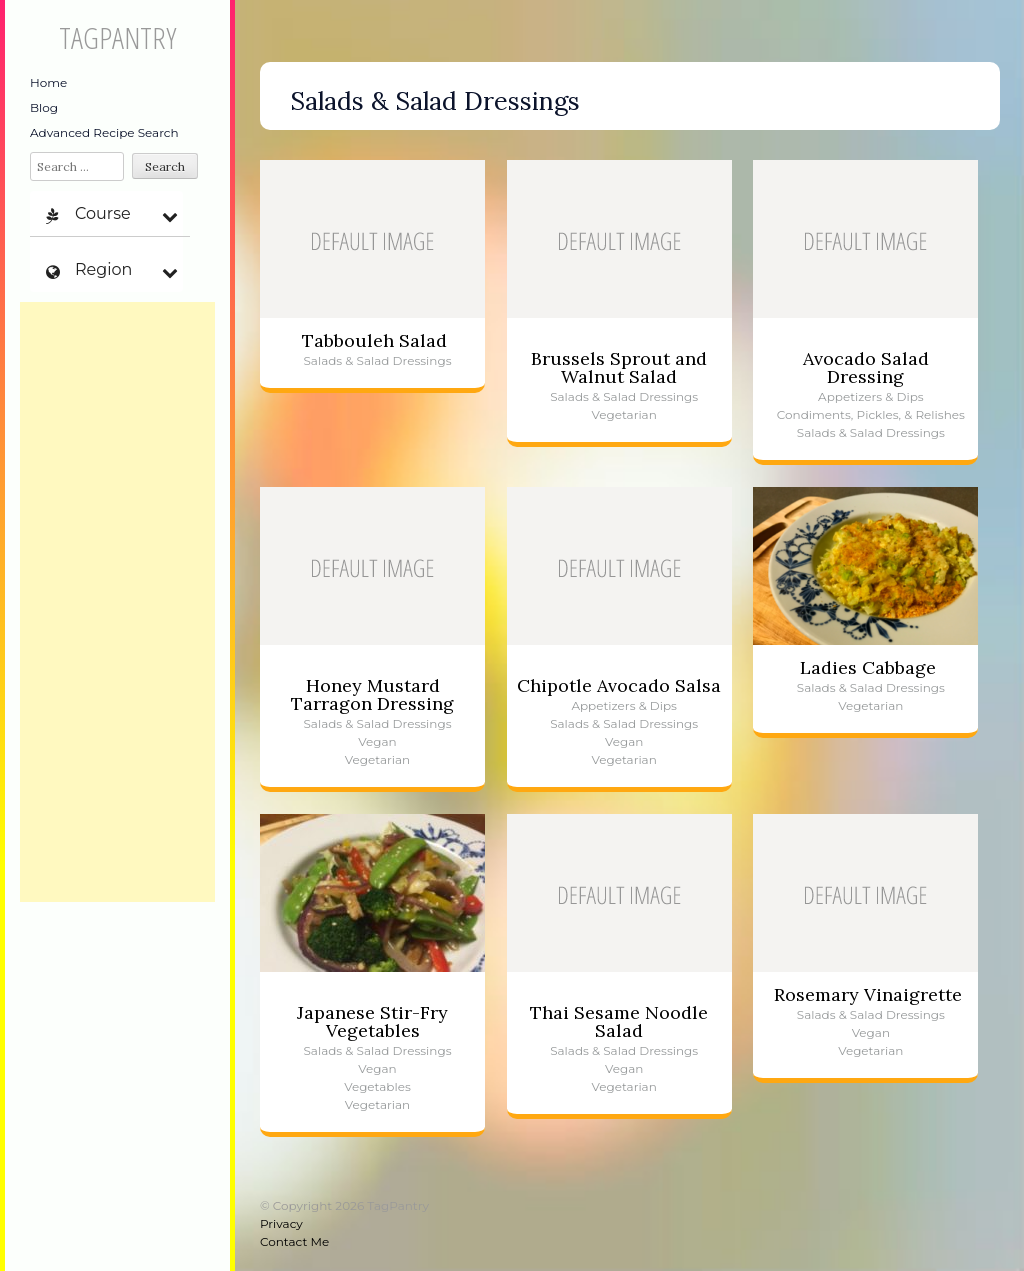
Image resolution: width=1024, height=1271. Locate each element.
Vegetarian (624, 414)
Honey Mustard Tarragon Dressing (372, 694)
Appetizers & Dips (871, 396)
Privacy (281, 1223)
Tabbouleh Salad (374, 340)
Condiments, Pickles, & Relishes (871, 414)
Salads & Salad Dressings (377, 360)
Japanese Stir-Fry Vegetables (372, 1021)
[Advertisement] (117, 602)
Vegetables (377, 1086)
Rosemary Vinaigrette (868, 994)
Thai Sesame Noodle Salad (619, 1021)
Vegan (377, 741)
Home (48, 82)
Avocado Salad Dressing (866, 367)
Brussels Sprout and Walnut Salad (619, 367)
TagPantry (117, 37)
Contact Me (294, 1241)
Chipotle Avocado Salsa (619, 685)
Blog (44, 107)
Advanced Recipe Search (104, 132)
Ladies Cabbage (868, 667)
